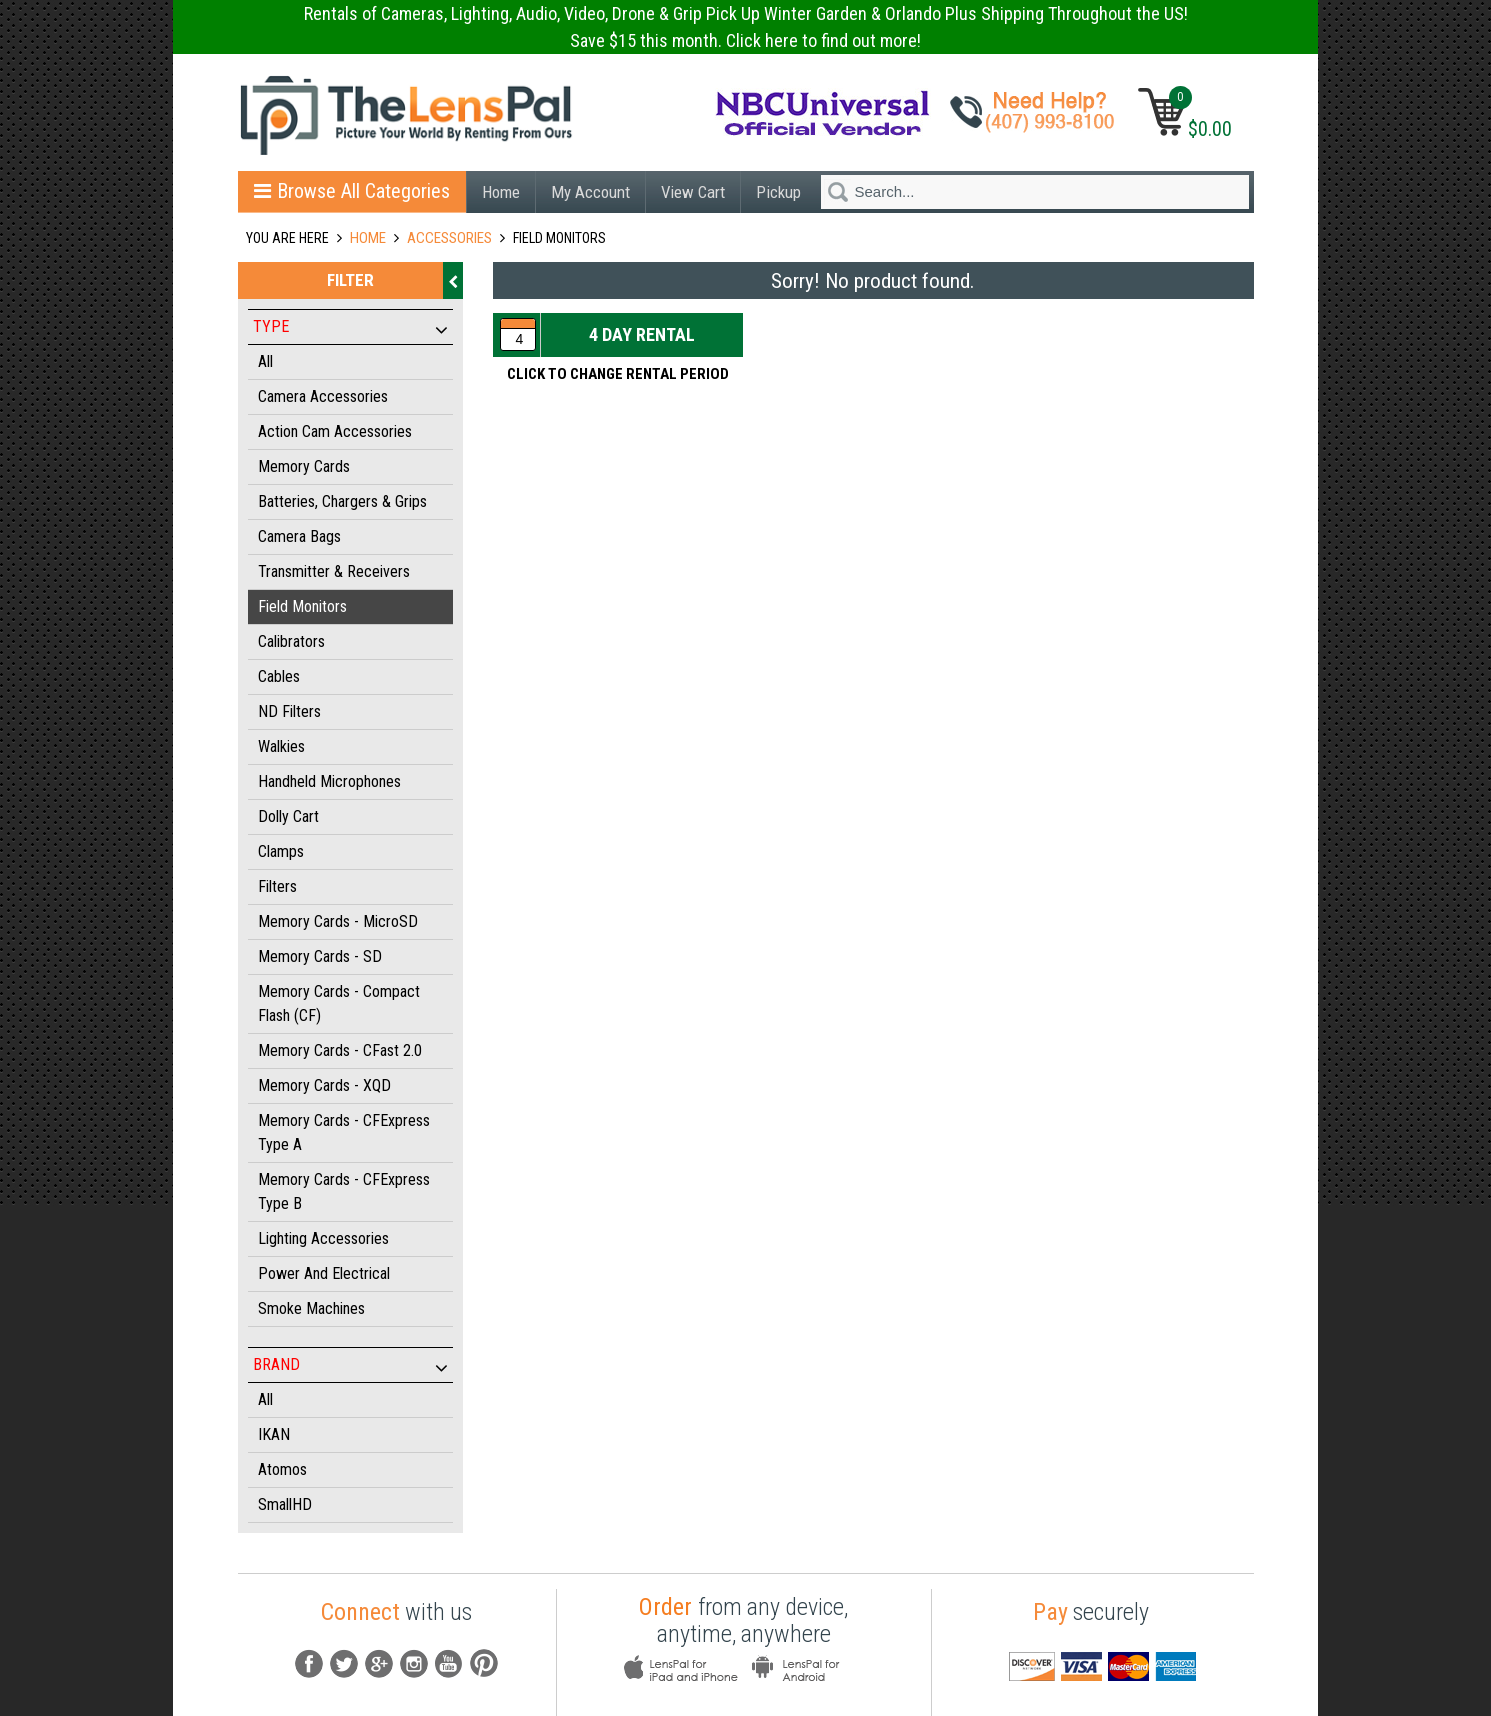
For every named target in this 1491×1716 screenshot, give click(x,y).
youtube (449, 1663)
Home (501, 192)
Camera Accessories (323, 396)
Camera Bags (299, 536)
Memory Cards (304, 466)
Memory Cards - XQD (324, 1085)
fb (309, 1663)
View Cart (693, 192)
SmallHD (285, 1504)
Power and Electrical (324, 1273)
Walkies (281, 746)
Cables (279, 676)
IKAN (274, 1434)
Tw (344, 1663)
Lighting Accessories (323, 1238)
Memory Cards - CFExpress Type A (344, 1132)
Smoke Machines (311, 1308)
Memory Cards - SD (320, 956)
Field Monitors (302, 606)
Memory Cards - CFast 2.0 (340, 1050)
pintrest (484, 1663)
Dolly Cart (288, 816)
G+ (379, 1663)
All (265, 361)
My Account (590, 192)
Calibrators (291, 641)
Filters (277, 886)
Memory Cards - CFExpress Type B (344, 1191)
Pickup (778, 192)
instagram (414, 1663)
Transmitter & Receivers (334, 571)
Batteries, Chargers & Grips (342, 501)
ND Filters (289, 711)
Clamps (281, 851)
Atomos (282, 1469)
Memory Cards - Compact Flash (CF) (339, 1003)
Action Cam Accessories (335, 431)
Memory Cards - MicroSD (338, 921)
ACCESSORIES (449, 238)
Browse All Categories (352, 191)
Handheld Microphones (329, 781)
